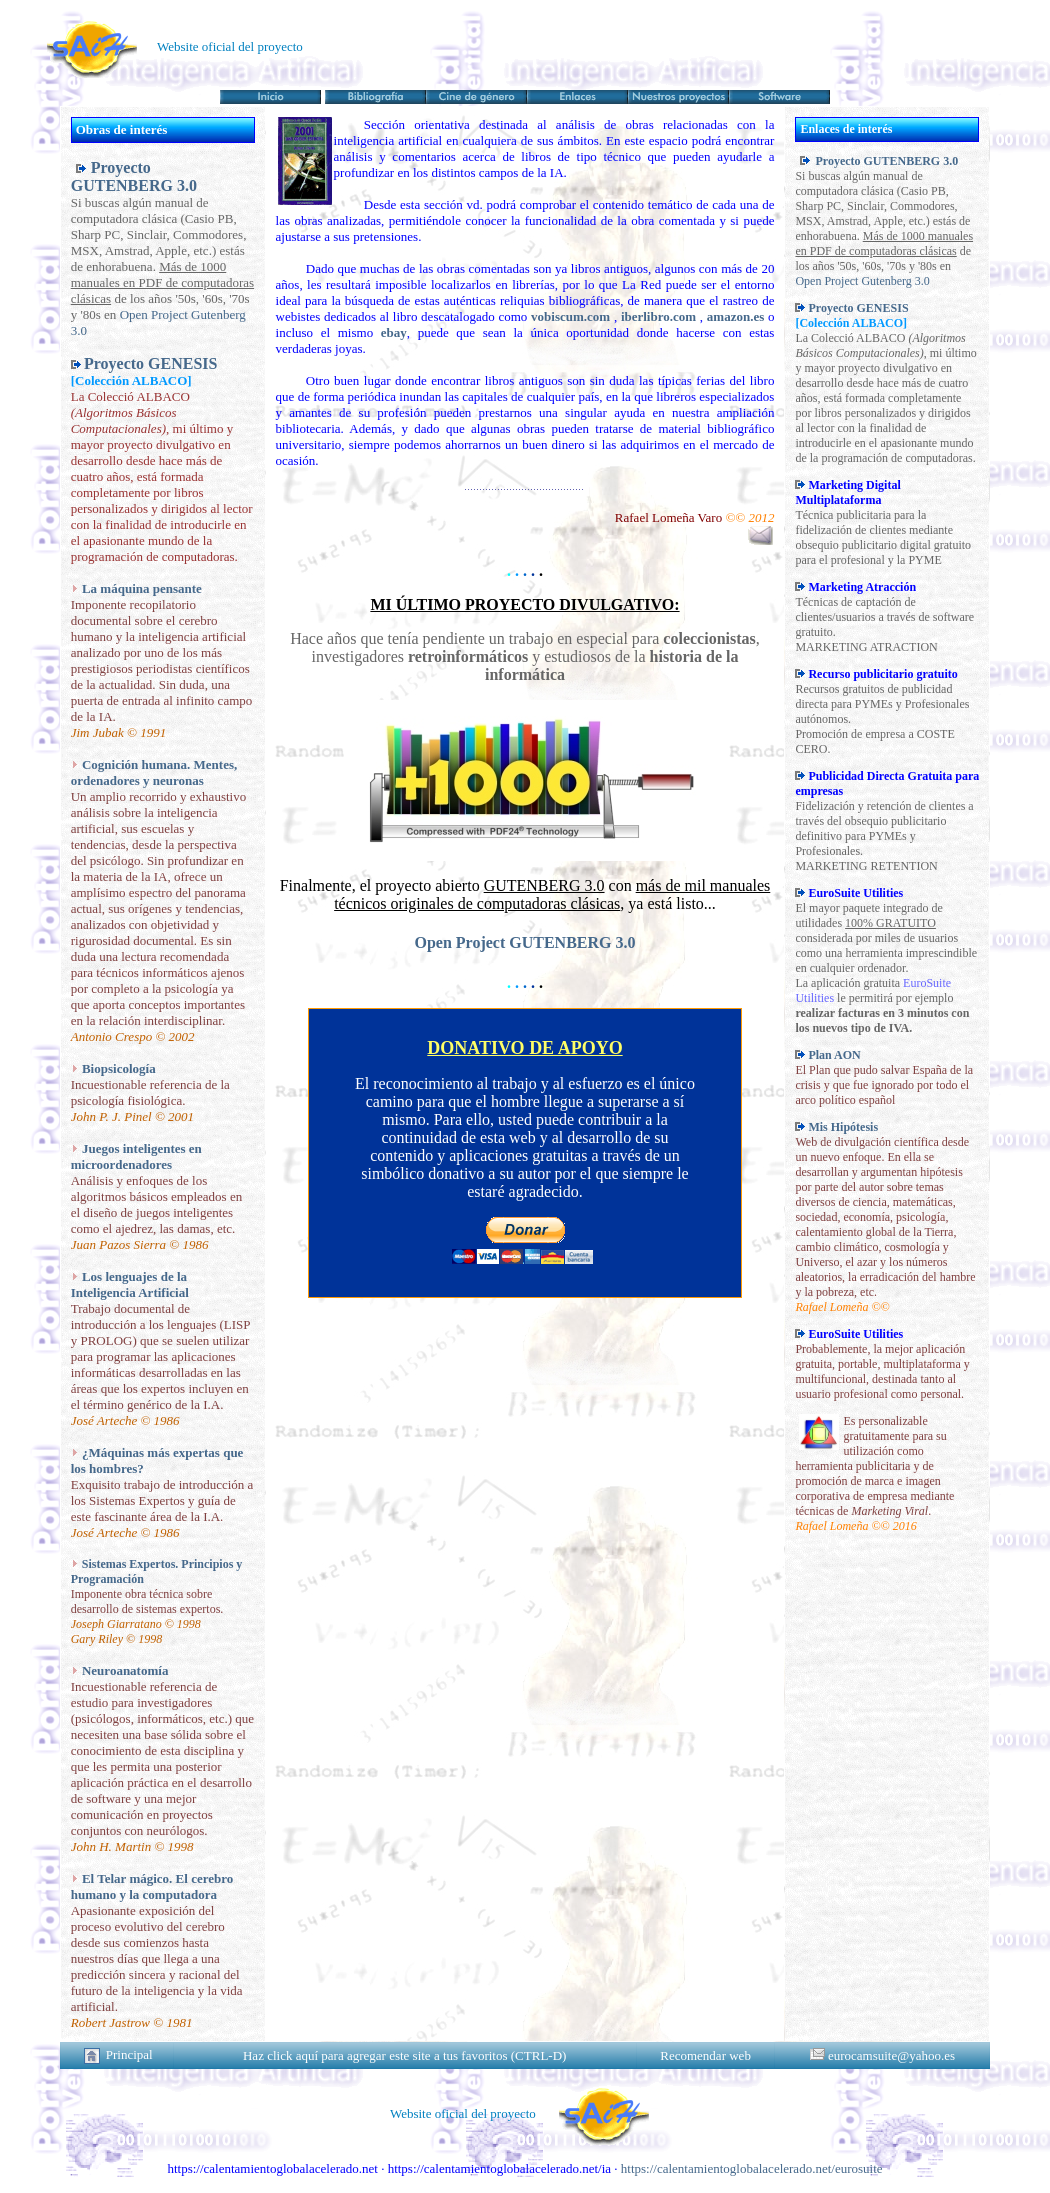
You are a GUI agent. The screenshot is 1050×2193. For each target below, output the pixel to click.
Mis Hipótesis (843, 1127)
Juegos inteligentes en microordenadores (136, 1156)
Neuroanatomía (125, 1670)
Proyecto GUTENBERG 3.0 (134, 176)
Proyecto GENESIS (150, 363)
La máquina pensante (142, 588)
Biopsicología (119, 1068)
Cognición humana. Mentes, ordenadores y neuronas (154, 772)
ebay (394, 332)
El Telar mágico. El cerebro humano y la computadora (152, 1886)
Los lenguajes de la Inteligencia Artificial (130, 1284)
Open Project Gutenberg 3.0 (862, 281)
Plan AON (834, 1055)
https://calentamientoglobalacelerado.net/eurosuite (752, 2168)
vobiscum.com (570, 316)
